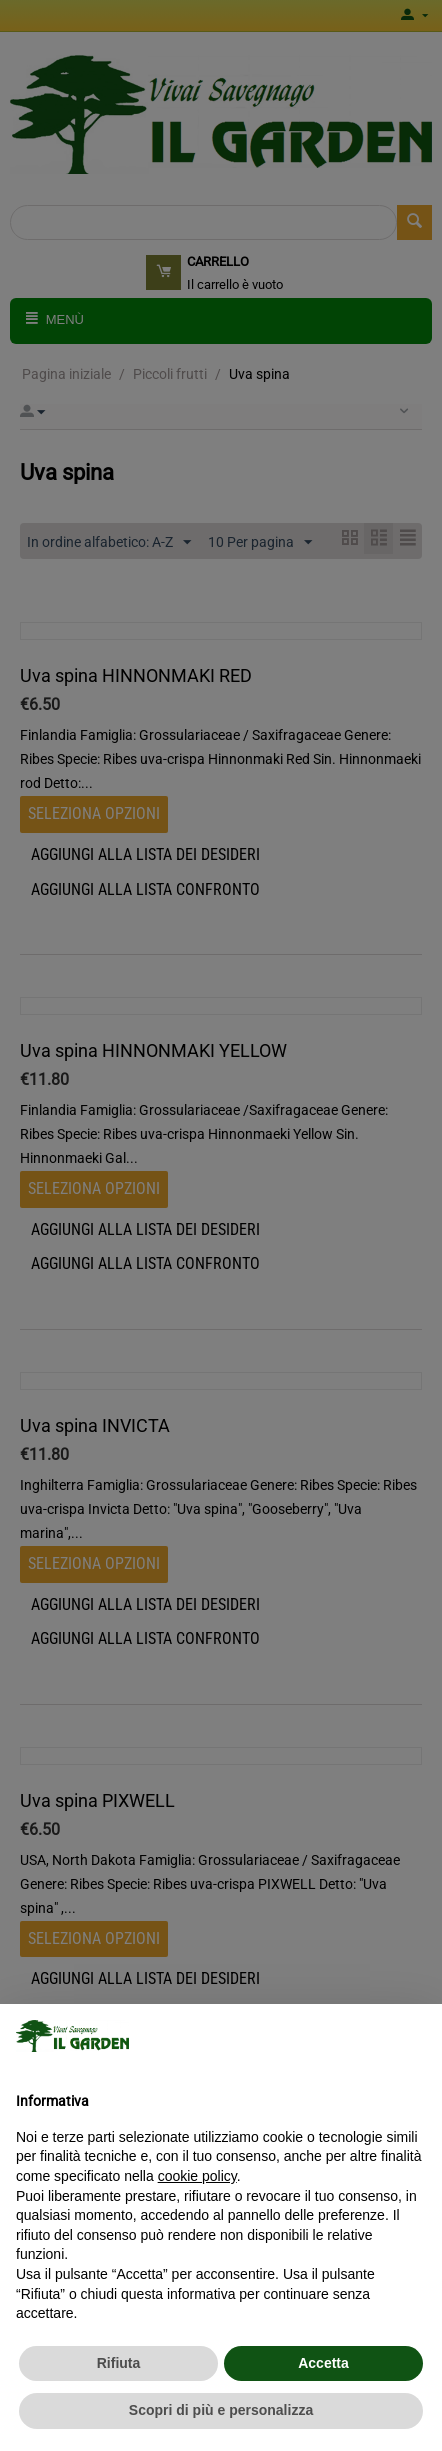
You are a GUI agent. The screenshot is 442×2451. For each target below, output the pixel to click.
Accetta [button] (323, 2363)
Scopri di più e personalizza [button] (221, 2410)
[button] (416, 2036)
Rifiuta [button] (119, 2363)
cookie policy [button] (197, 2176)
